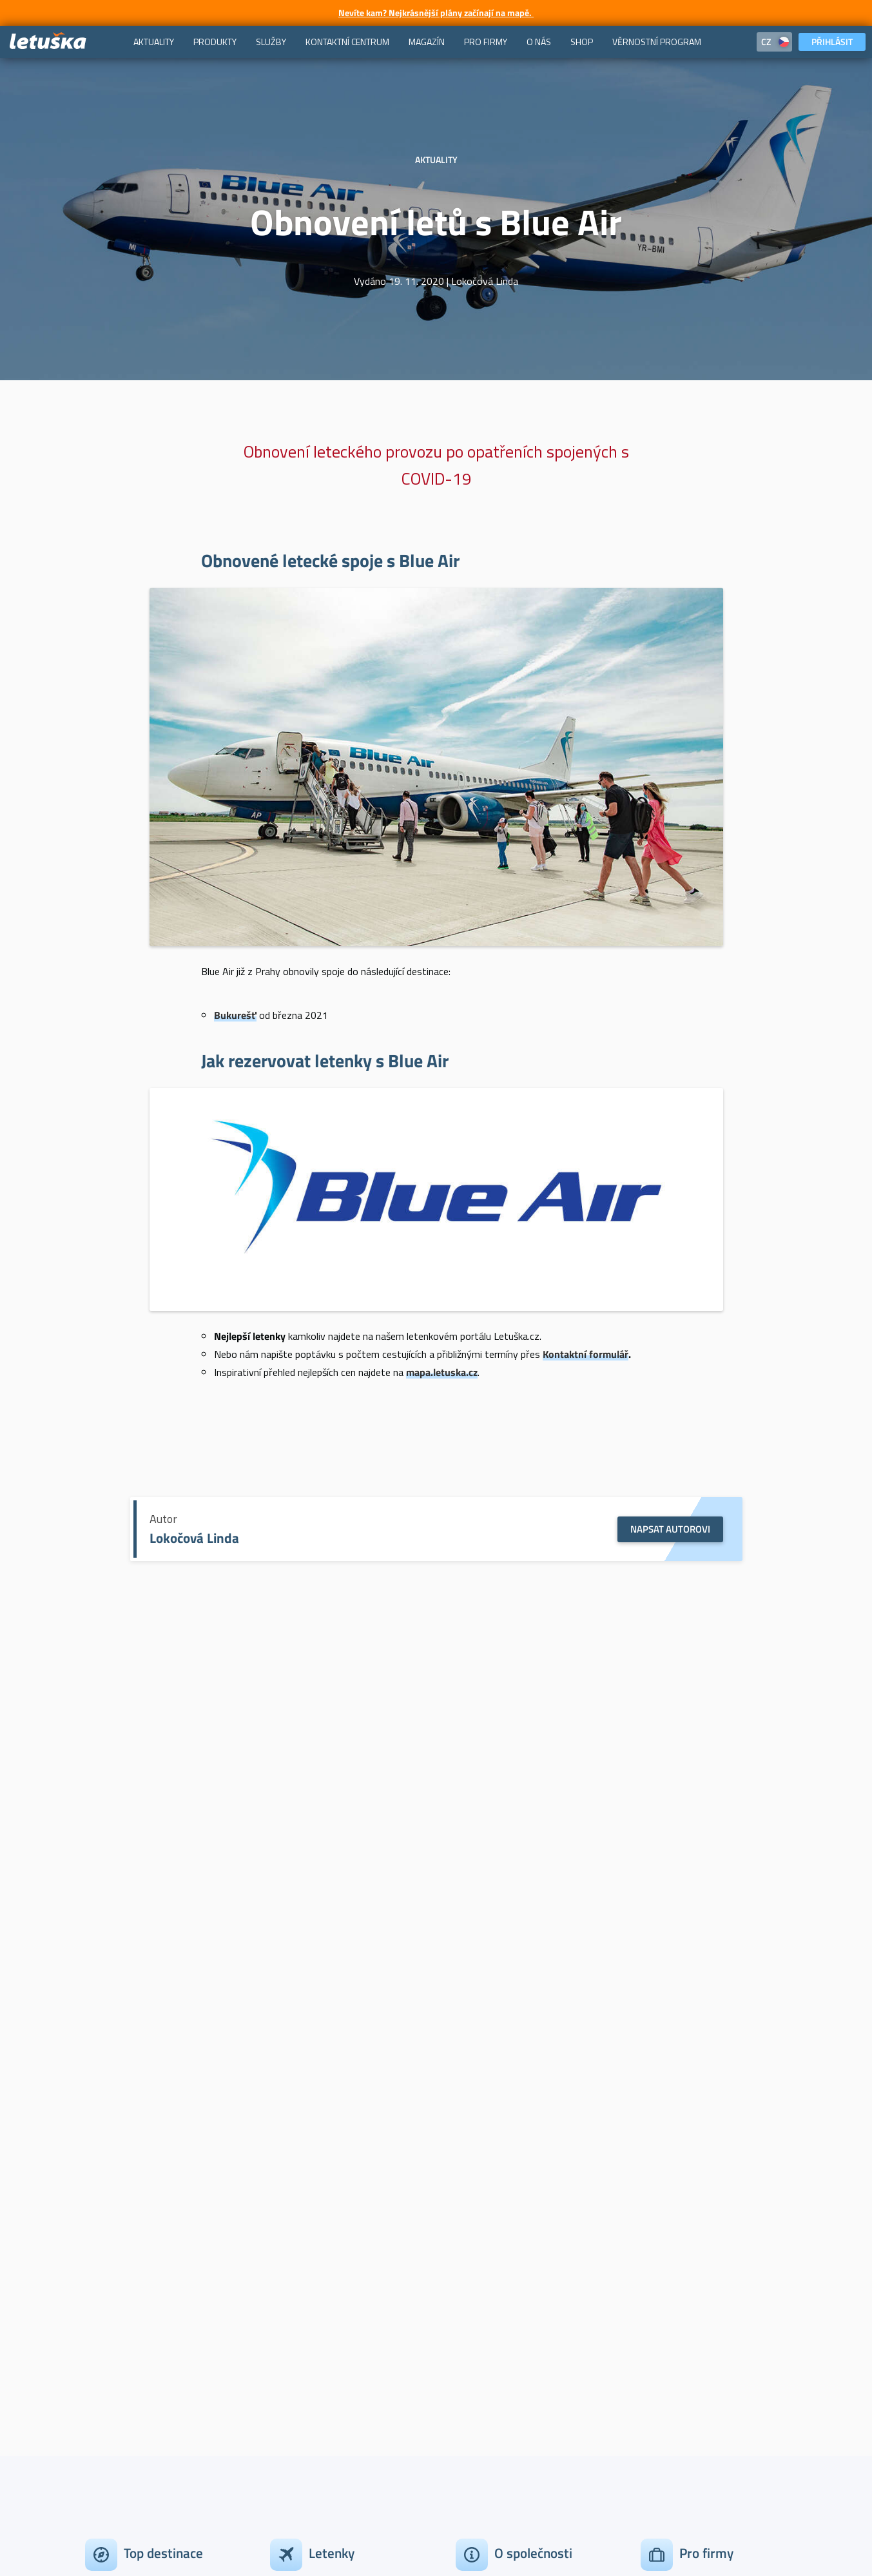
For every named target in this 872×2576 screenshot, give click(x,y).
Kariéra (471, 2300)
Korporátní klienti (679, 2228)
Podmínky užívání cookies (306, 2522)
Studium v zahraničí (314, 2373)
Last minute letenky (314, 2300)
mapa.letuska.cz (442, 1372)
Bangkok (104, 2300)
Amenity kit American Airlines (158, 1818)
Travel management (684, 2276)
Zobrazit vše (112, 2324)
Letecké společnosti (314, 2348)
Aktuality (158, 1800)
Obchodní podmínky (190, 2522)
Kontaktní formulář (585, 1354)
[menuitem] (153, 42)
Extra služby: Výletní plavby (714, 1818)
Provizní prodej (674, 2300)
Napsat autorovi (670, 1529)
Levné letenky (301, 2252)
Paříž (96, 2228)
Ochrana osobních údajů (432, 2522)
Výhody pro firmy (679, 2252)
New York (106, 2276)
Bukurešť (235, 1015)
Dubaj (98, 2252)
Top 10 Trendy (301, 2324)
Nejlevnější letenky (312, 2276)
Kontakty (476, 2252)
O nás (468, 2324)
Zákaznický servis (495, 2228)
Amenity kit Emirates (343, 1818)
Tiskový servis (487, 2276)
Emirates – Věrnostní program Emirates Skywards (436, 1975)
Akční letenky (300, 2228)
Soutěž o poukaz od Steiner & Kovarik (529, 1818)
